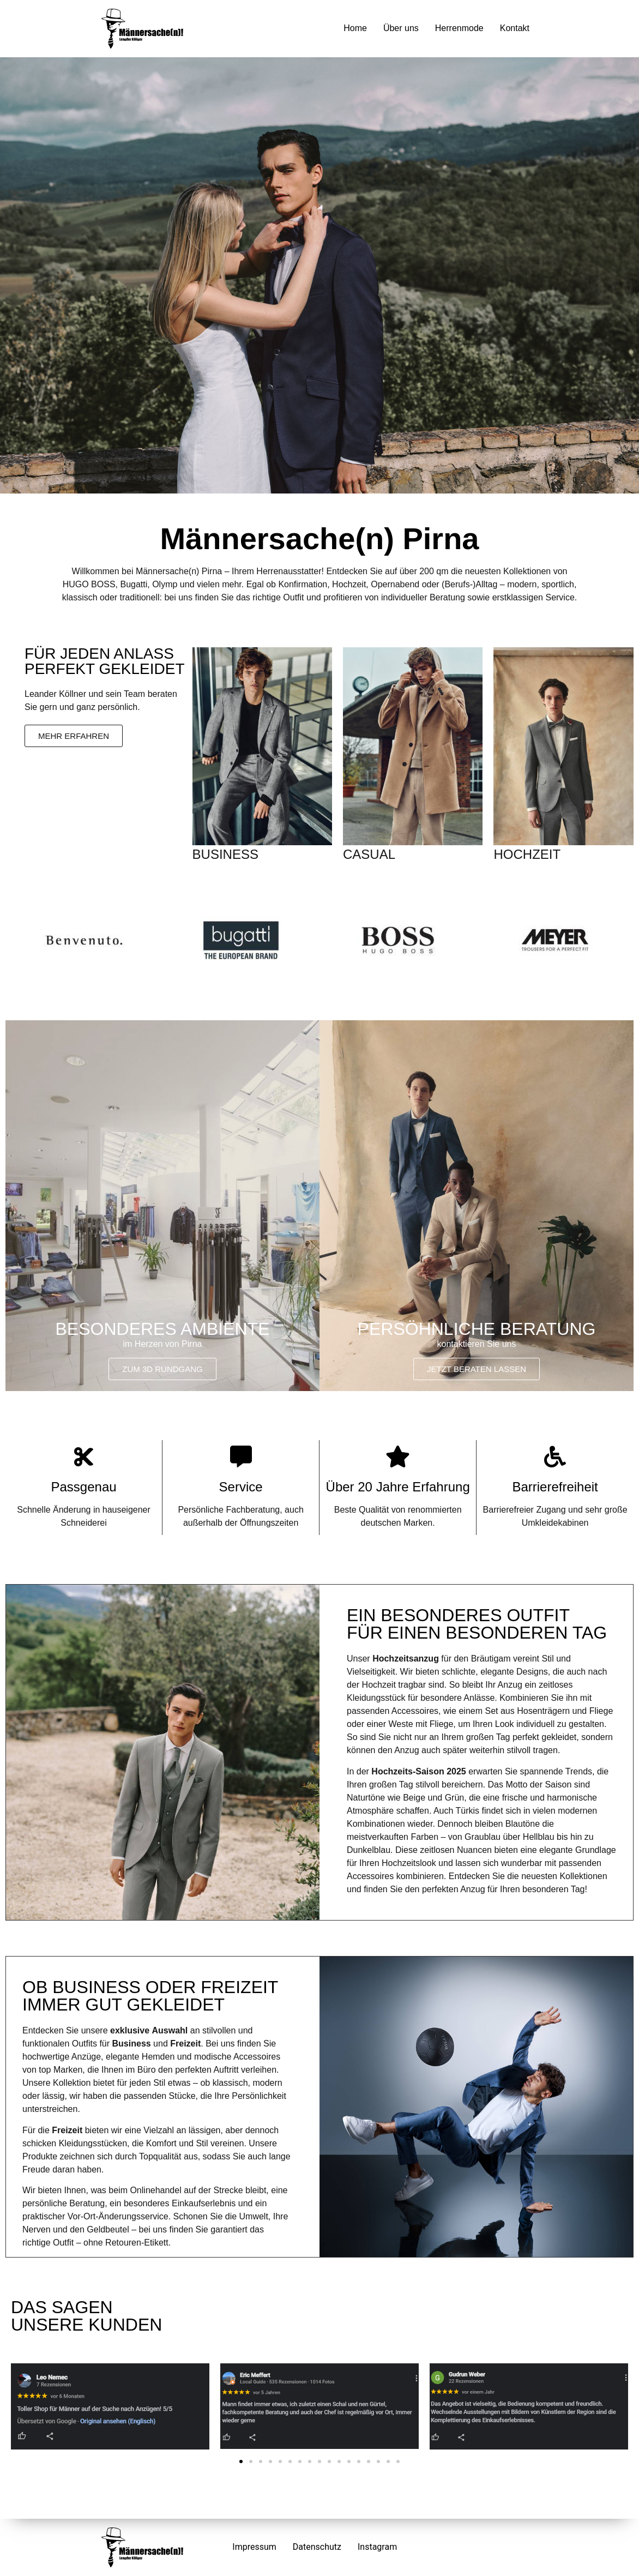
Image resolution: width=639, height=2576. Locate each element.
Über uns (401, 28)
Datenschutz (317, 2547)
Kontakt (514, 28)
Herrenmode (459, 28)
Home (355, 28)
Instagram (377, 2547)
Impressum (254, 2547)
